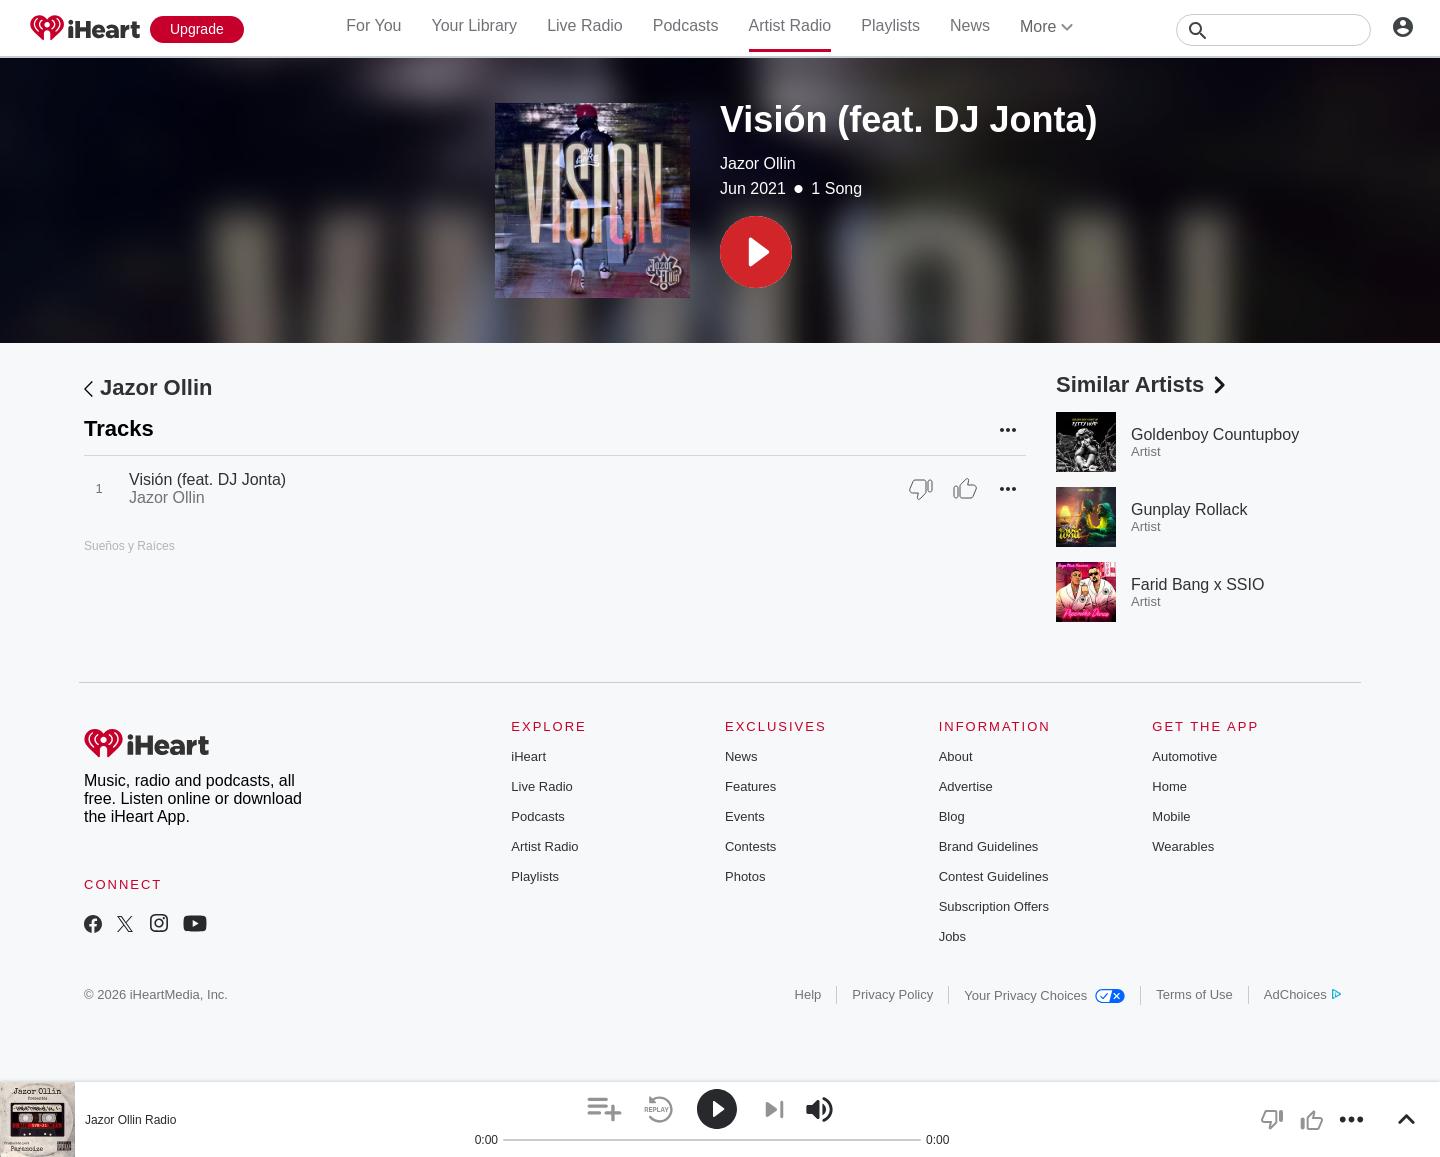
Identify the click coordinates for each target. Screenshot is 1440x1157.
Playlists (890, 25)
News (970, 25)
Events (745, 816)
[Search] (1273, 30)
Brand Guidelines (989, 846)
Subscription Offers (994, 906)
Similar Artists (1143, 384)
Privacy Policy (892, 994)
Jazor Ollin (758, 163)
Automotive (1184, 756)
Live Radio (585, 25)
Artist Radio (790, 25)
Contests (750, 846)
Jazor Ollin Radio (130, 1120)
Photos (745, 876)
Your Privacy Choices (1044, 995)
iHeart (528, 756)
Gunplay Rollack (1189, 509)
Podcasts (686, 25)
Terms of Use (1194, 994)
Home (1169, 786)
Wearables (1183, 846)
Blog (952, 816)
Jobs (952, 936)
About (956, 756)
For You (373, 25)
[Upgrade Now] (197, 29)
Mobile (1171, 816)
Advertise (966, 786)
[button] (756, 252)
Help (808, 994)
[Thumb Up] (965, 489)
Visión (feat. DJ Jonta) (207, 479)
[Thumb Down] (921, 489)
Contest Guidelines (994, 876)
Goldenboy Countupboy (1215, 434)
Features (750, 786)
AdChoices (1302, 994)
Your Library (474, 25)
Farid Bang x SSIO (1197, 584)
